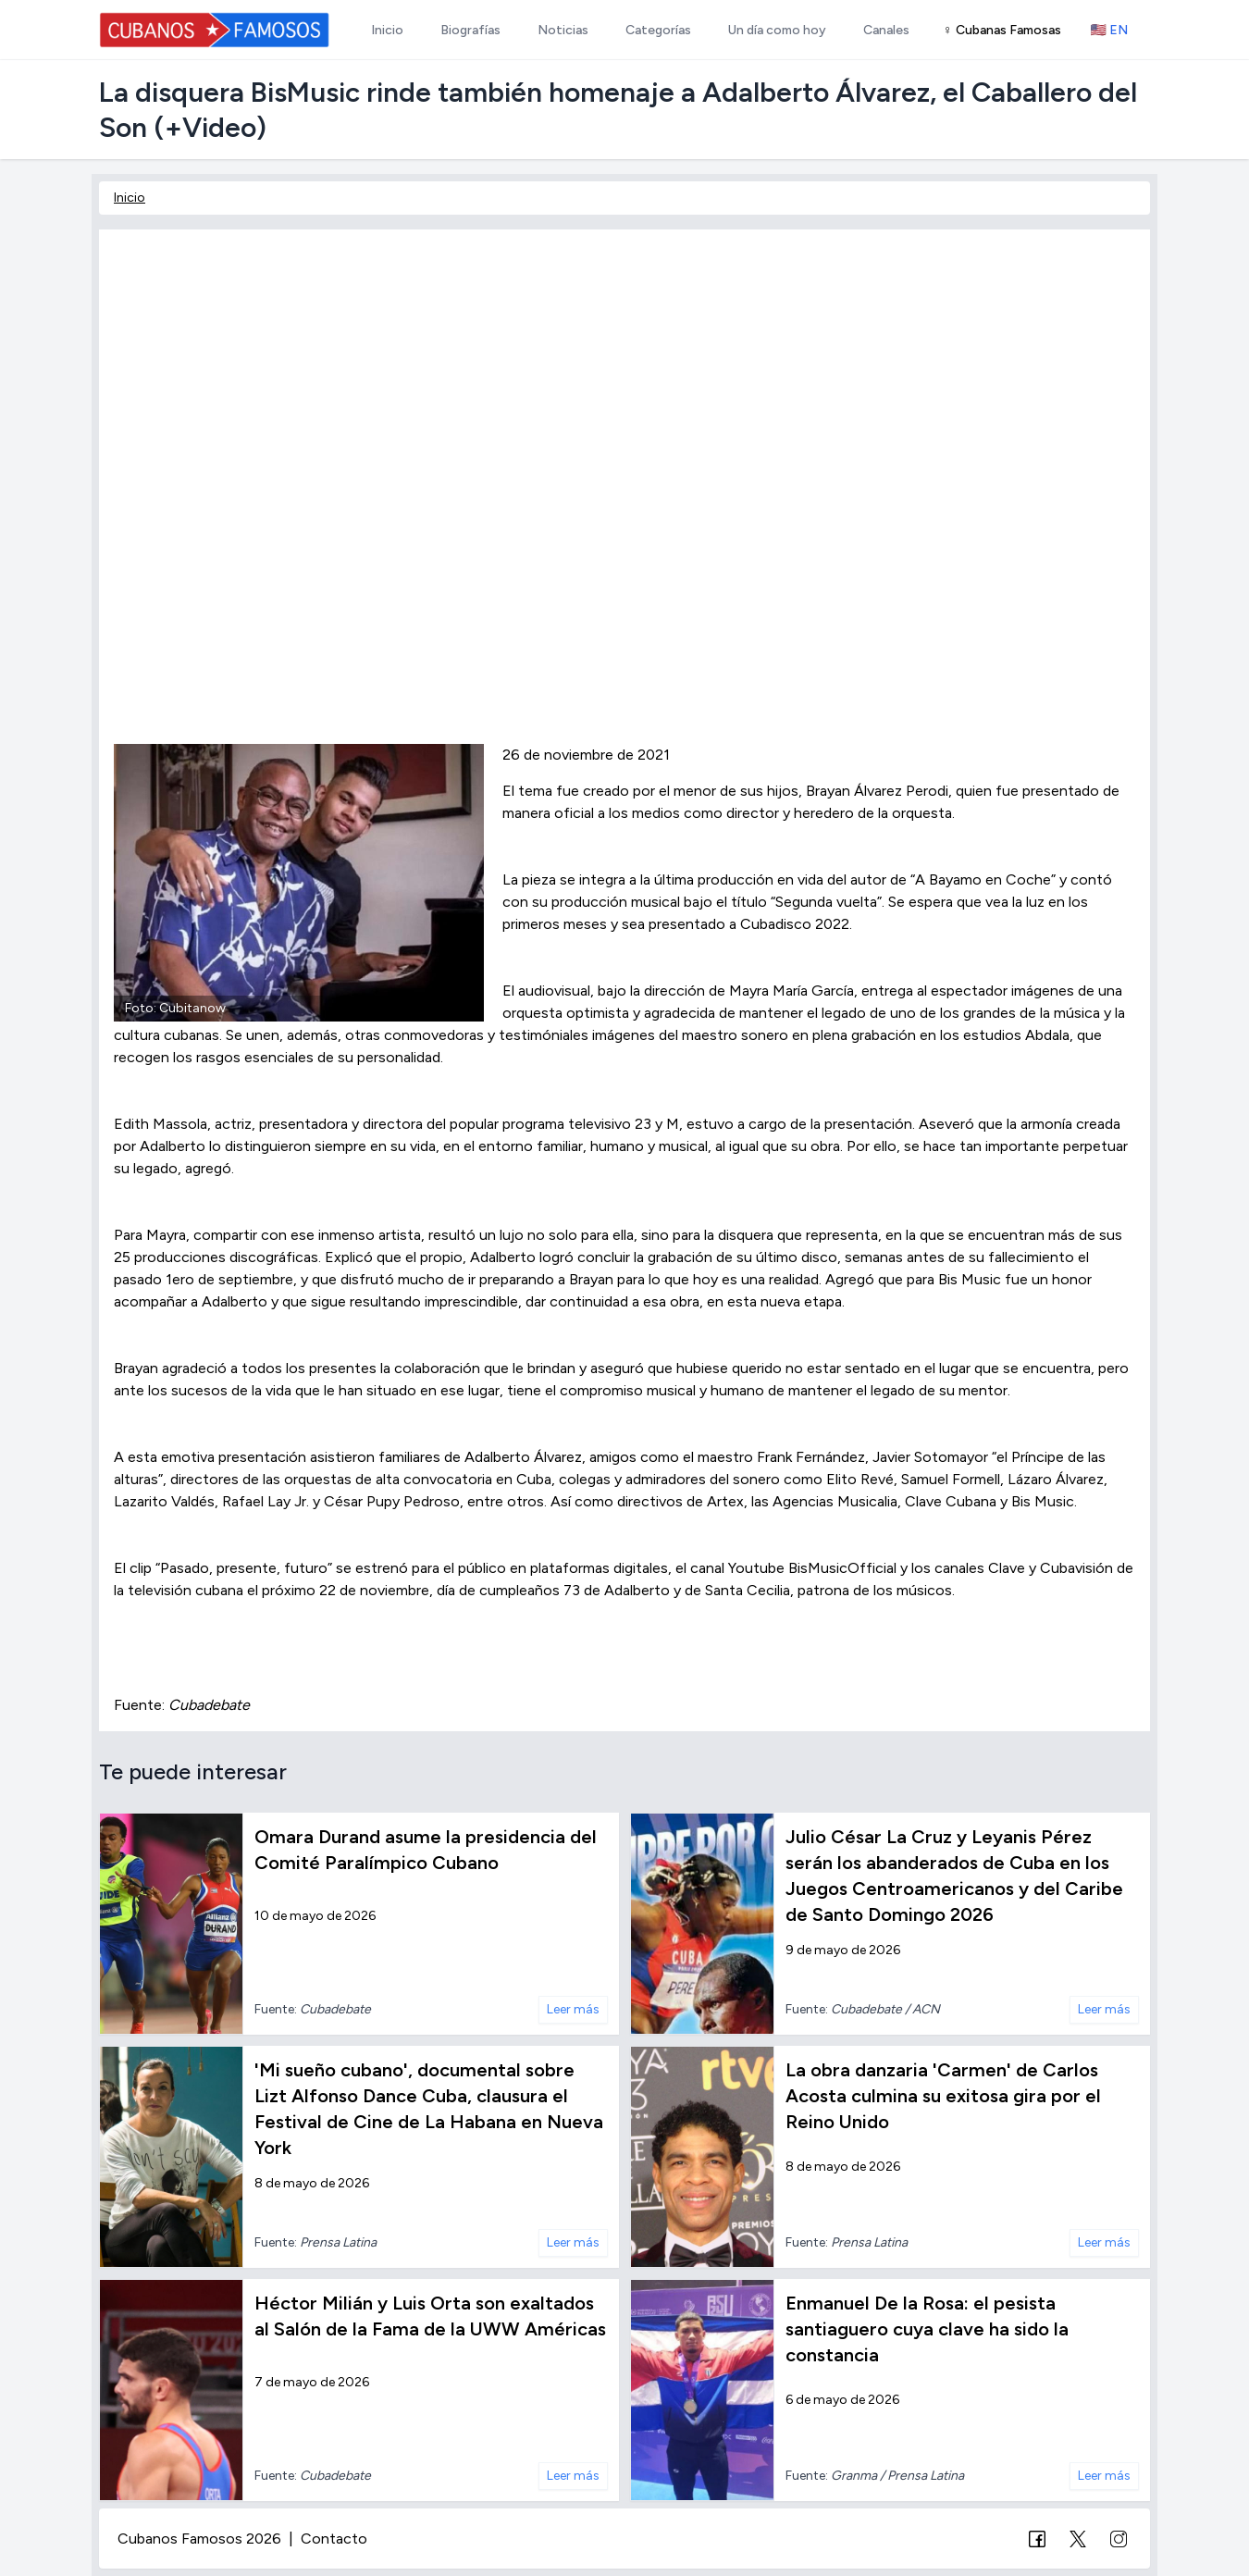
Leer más (573, 2009)
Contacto (334, 2538)
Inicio (129, 197)
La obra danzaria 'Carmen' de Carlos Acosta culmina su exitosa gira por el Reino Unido (943, 2096)
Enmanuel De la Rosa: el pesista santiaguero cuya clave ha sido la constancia (927, 2329)
